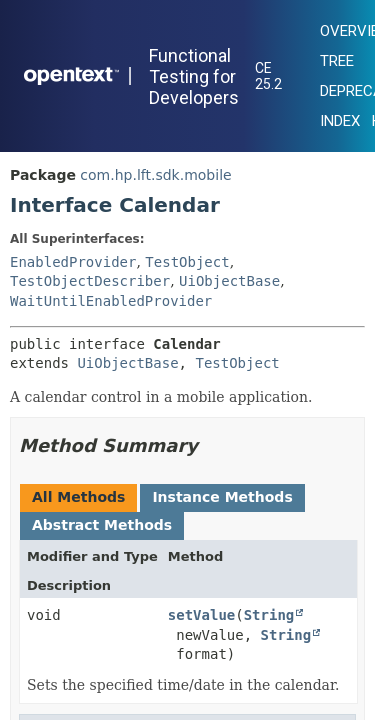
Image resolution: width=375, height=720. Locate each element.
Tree (337, 61)
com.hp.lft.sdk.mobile (155, 175)
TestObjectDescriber (90, 281)
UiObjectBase (229, 281)
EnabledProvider (73, 262)
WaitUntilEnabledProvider (111, 301)
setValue (201, 615)
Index (340, 121)
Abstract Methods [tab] (102, 525)
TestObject (187, 262)
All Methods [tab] (78, 497)
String (269, 615)
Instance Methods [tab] (222, 497)
